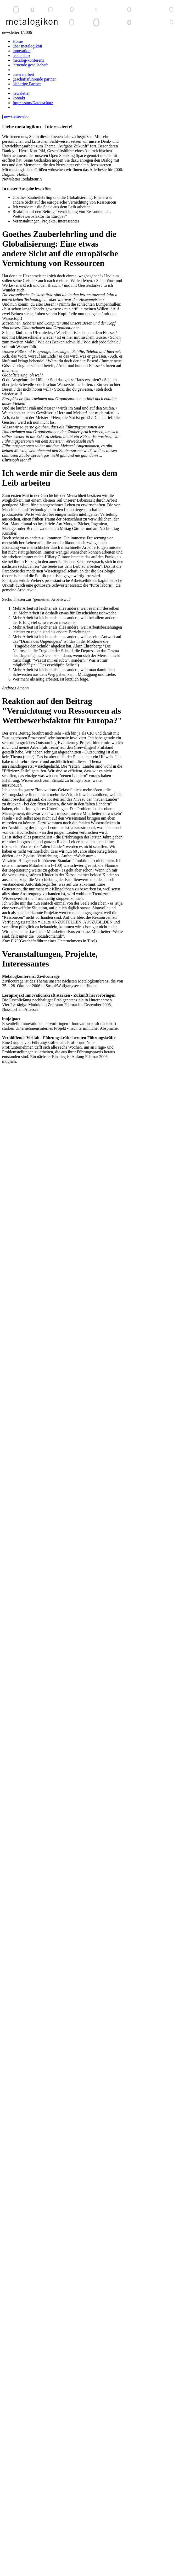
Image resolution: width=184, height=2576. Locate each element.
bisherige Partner (27, 84)
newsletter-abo (16, 116)
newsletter (21, 93)
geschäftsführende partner (34, 79)
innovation (21, 51)
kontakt (19, 98)
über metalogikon (27, 46)
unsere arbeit (23, 74)
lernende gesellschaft (30, 65)
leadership (21, 55)
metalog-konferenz (28, 60)
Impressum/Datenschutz (33, 102)
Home (18, 41)
